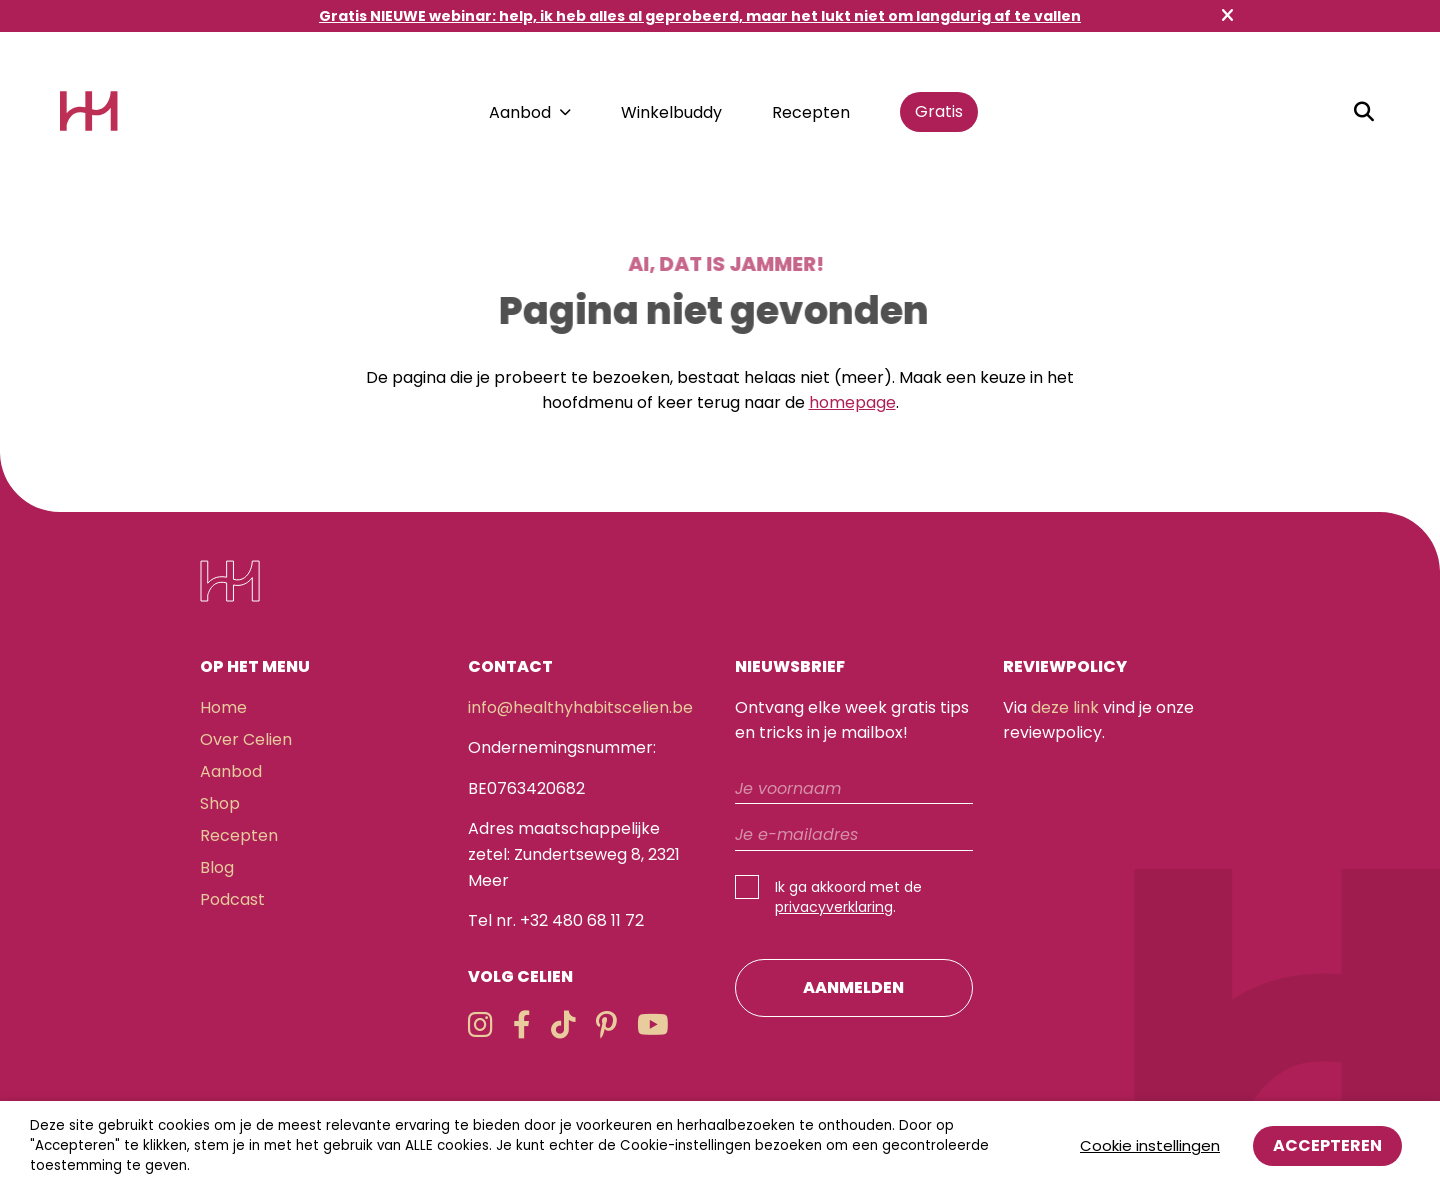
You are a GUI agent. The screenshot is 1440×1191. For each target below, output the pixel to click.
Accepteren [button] (1327, 1145)
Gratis (939, 111)
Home (223, 707)
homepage (852, 402)
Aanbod (520, 112)
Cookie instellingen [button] (1150, 1145)
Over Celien (246, 739)
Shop (220, 803)
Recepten (811, 112)
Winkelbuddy (671, 112)
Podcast (232, 899)
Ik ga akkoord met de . (848, 897)
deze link (1065, 707)
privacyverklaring (834, 907)
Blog (217, 867)
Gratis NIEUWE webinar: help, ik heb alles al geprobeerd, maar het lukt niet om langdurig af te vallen (700, 16)
